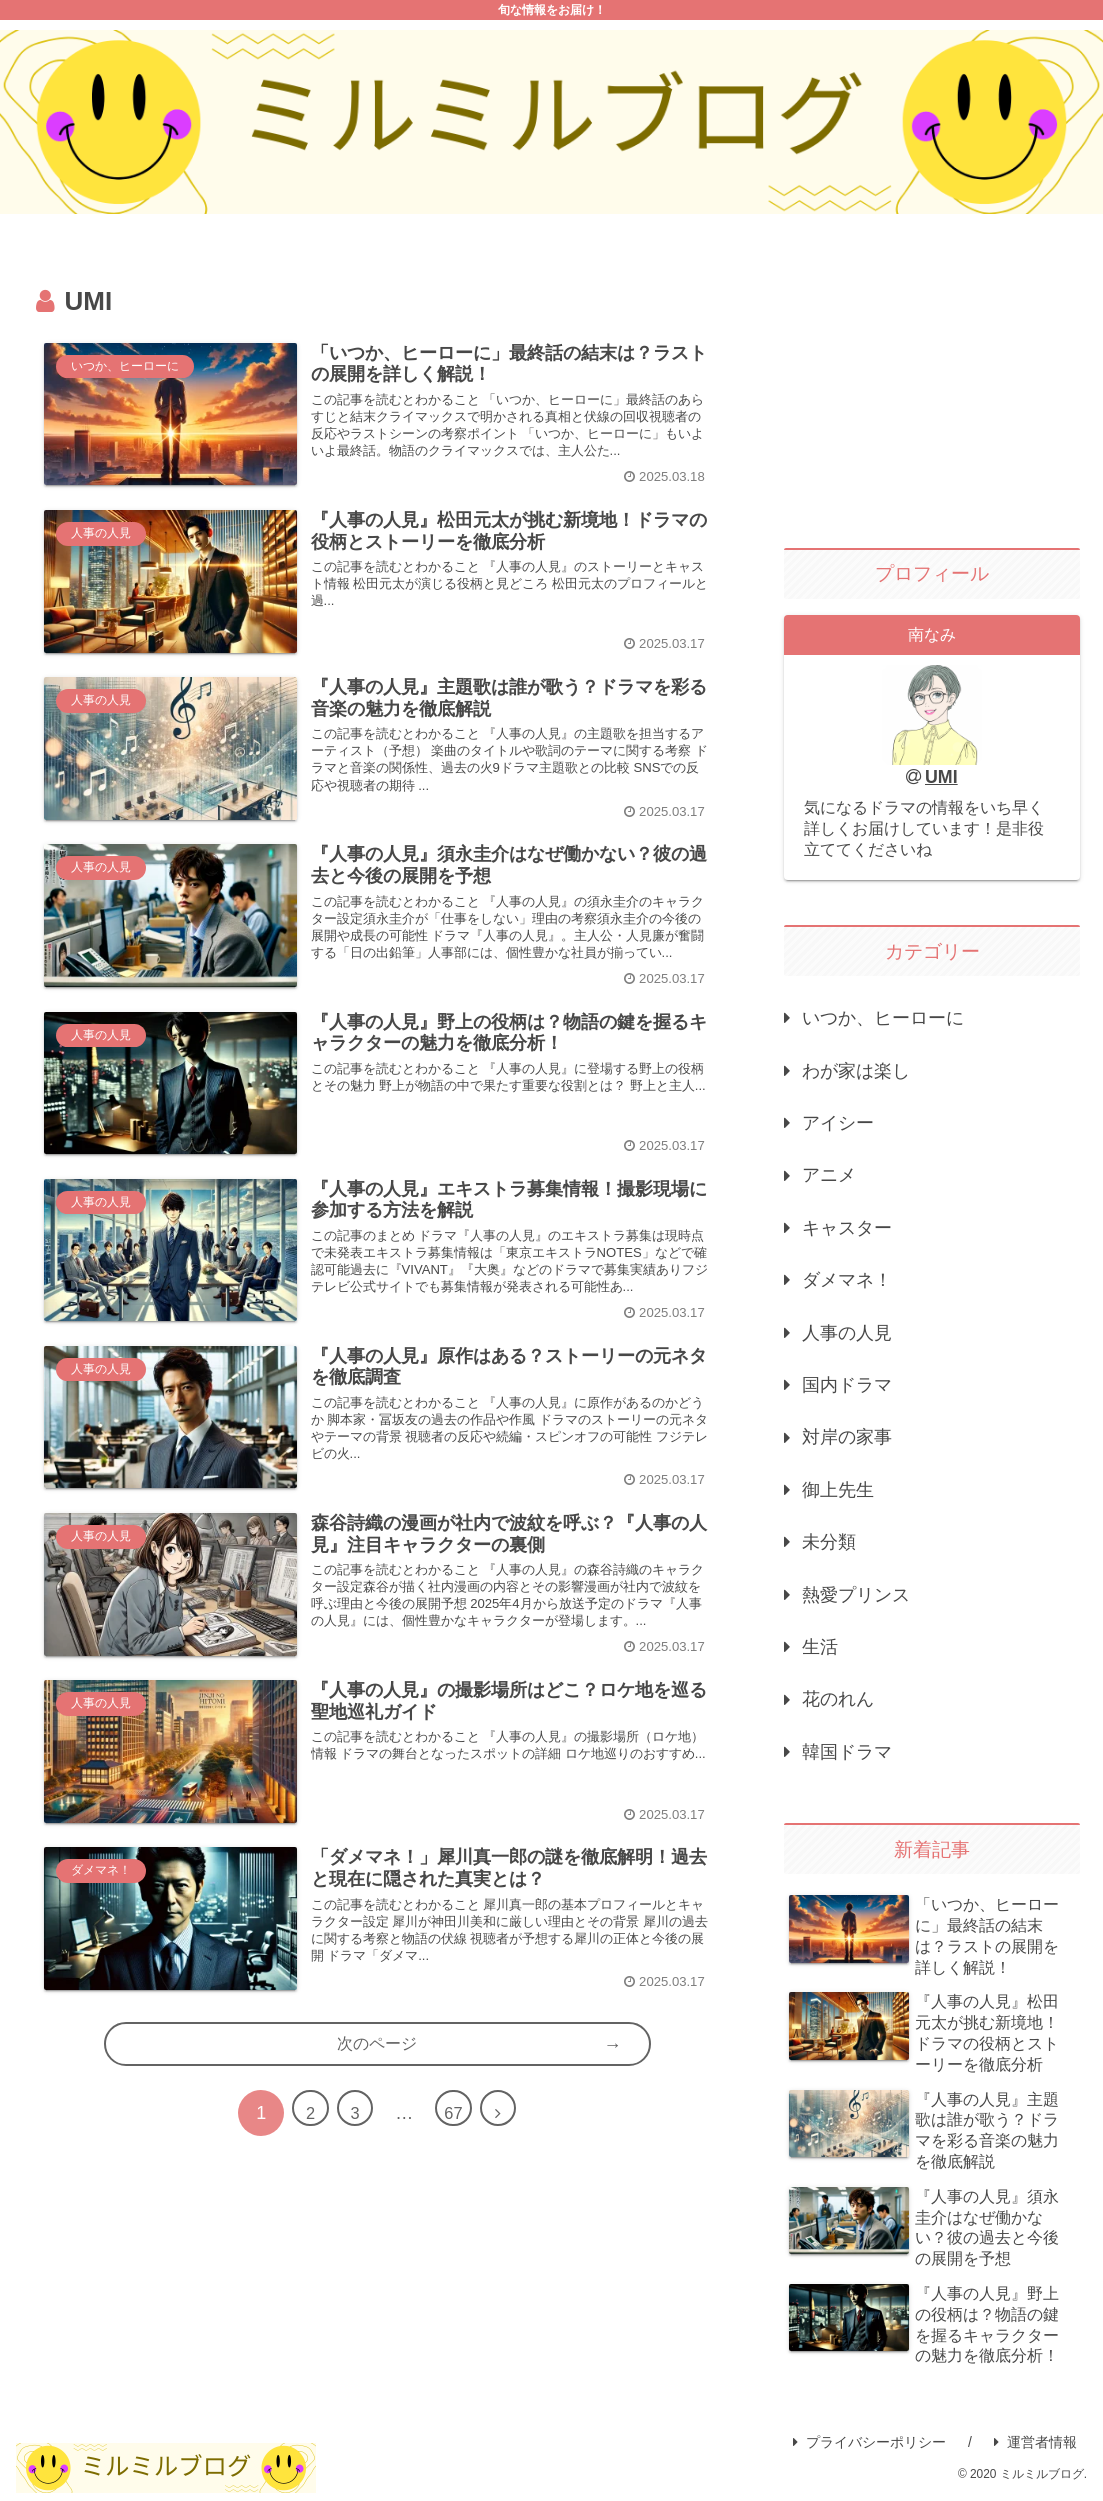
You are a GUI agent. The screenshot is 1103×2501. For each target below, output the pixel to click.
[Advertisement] (932, 390)
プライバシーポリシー (869, 2442)
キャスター (847, 1228)
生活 (820, 1647)
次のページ (377, 2157)
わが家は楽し (856, 1071)
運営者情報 (1035, 2442)
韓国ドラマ (847, 1752)
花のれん (838, 1699)
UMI (941, 777)
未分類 (829, 1542)
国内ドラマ (847, 1385)
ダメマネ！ (847, 1280)
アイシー (838, 1123)
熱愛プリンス (856, 1595)
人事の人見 (847, 1333)
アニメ (829, 1175)
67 (458, 2227)
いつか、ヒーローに (883, 1018)
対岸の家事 (847, 1437)
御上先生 (838, 1490)
